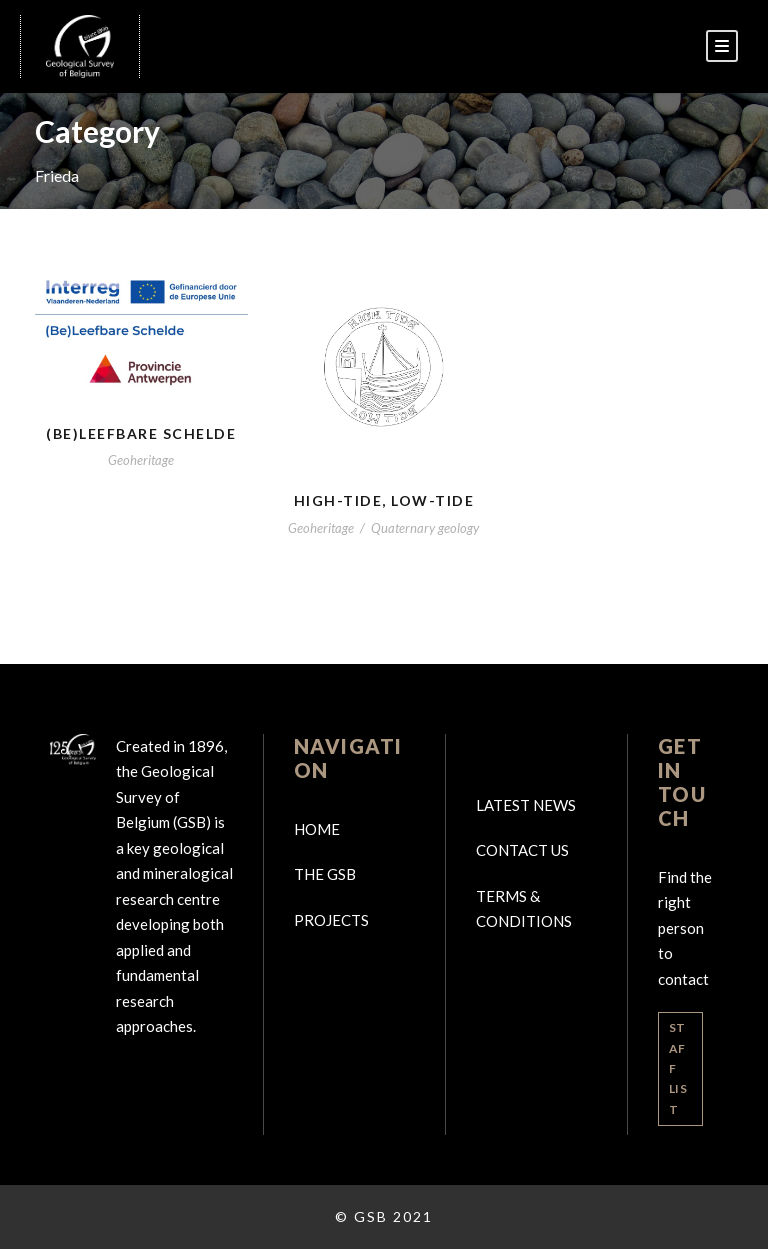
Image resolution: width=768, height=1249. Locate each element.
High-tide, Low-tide (384, 500)
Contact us (522, 850)
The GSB (325, 874)
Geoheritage (141, 460)
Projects (331, 920)
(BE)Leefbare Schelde (141, 433)
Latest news (526, 805)
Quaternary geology (425, 528)
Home (317, 829)
